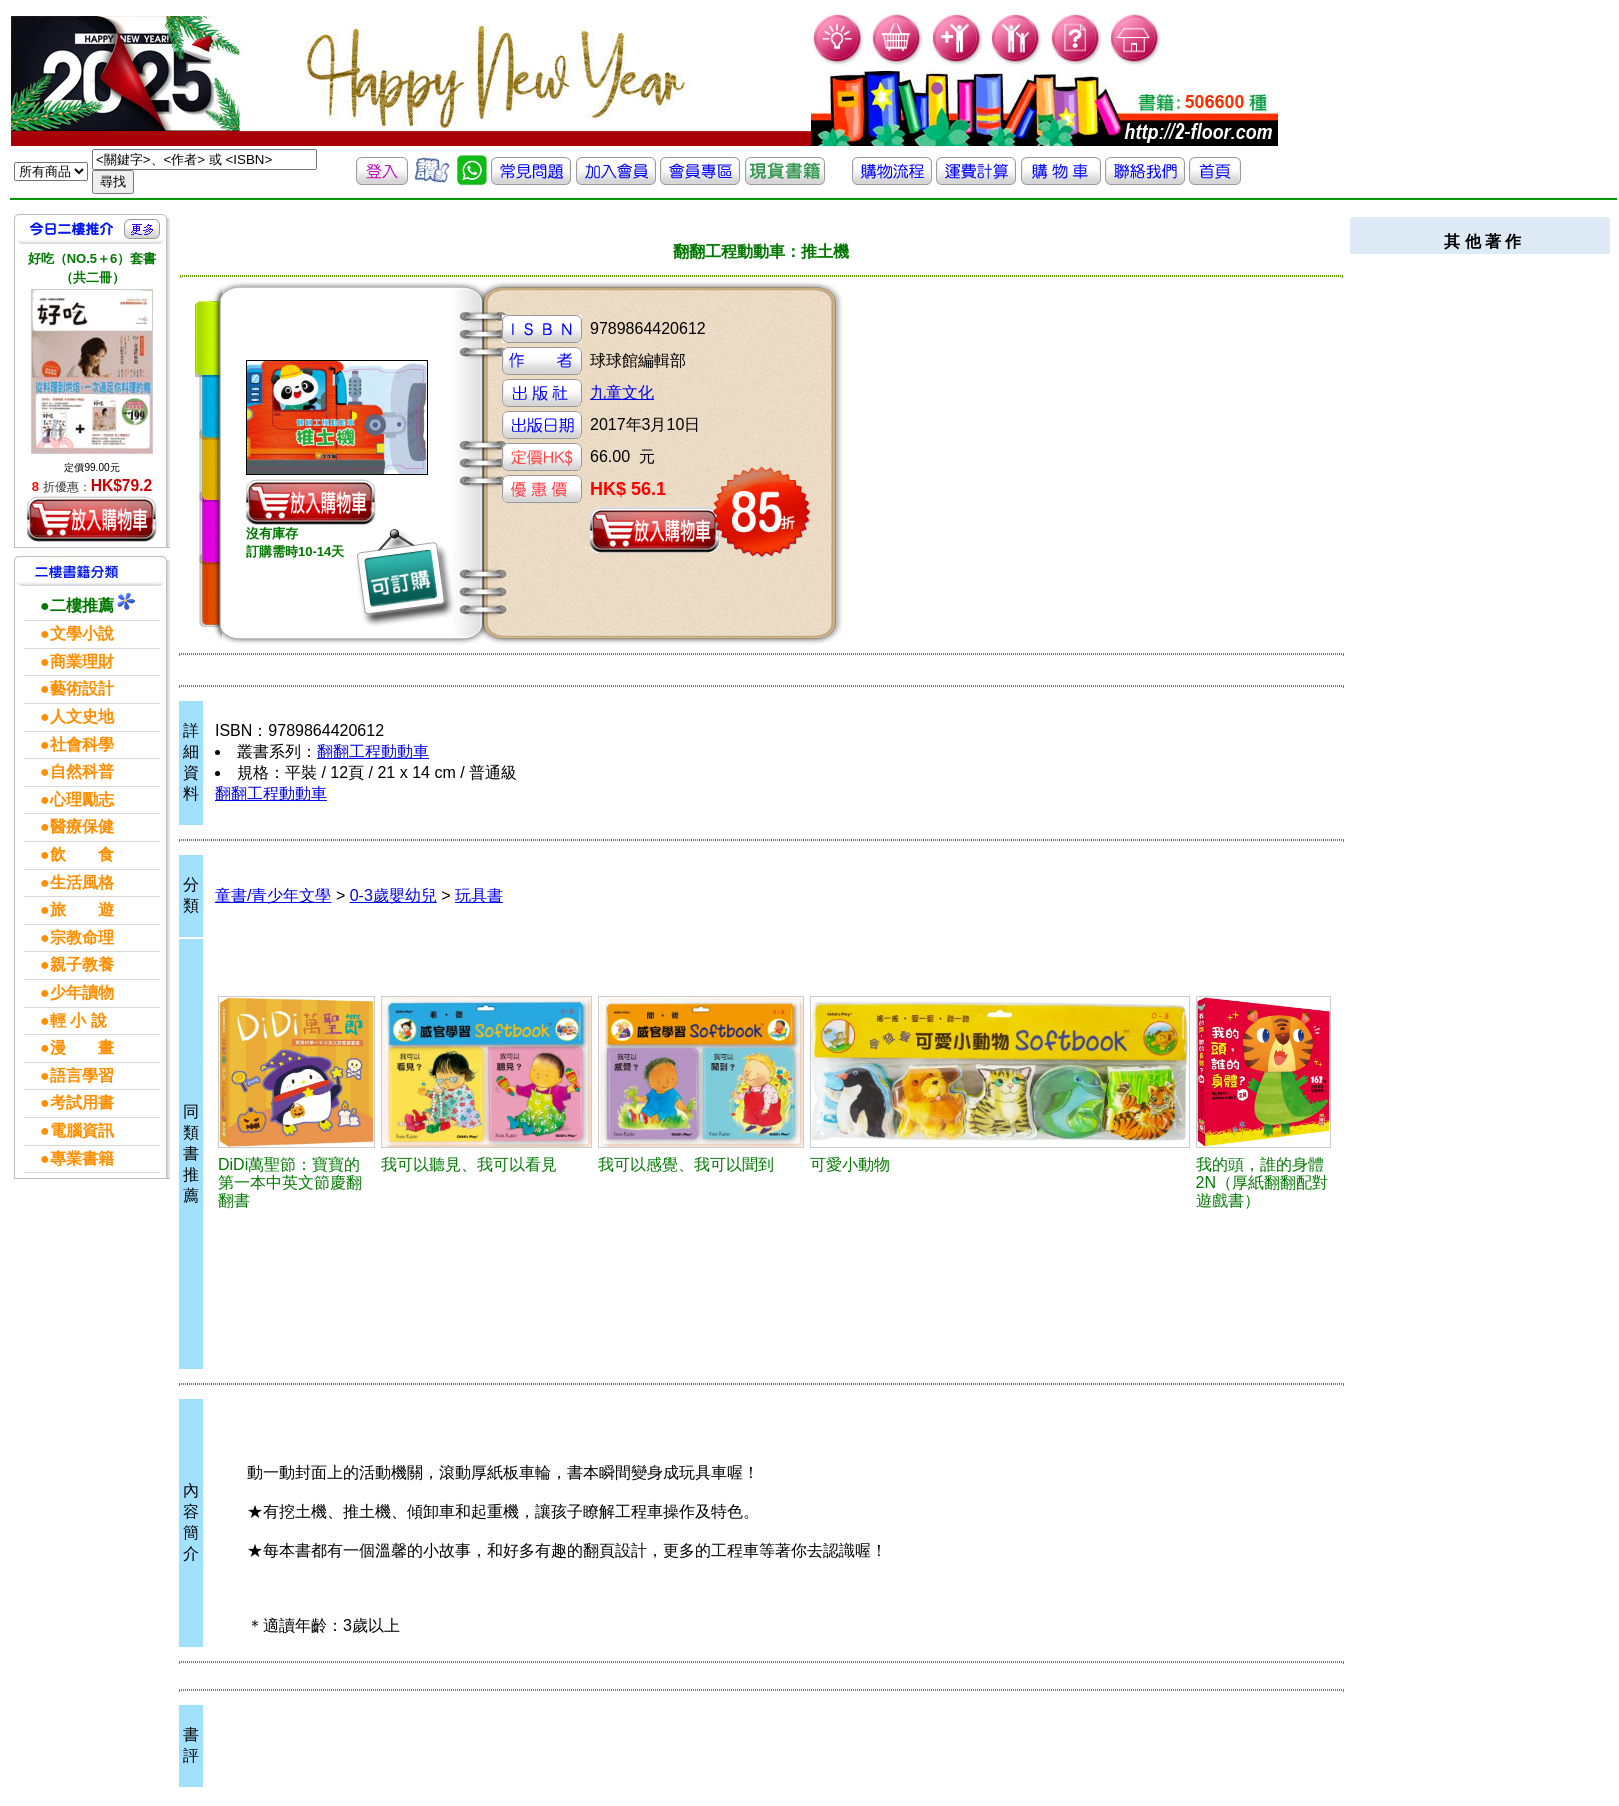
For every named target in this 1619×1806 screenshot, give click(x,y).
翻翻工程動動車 (373, 751)
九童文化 (622, 392)
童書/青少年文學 (273, 895)
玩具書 (479, 895)
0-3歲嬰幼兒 (393, 895)
